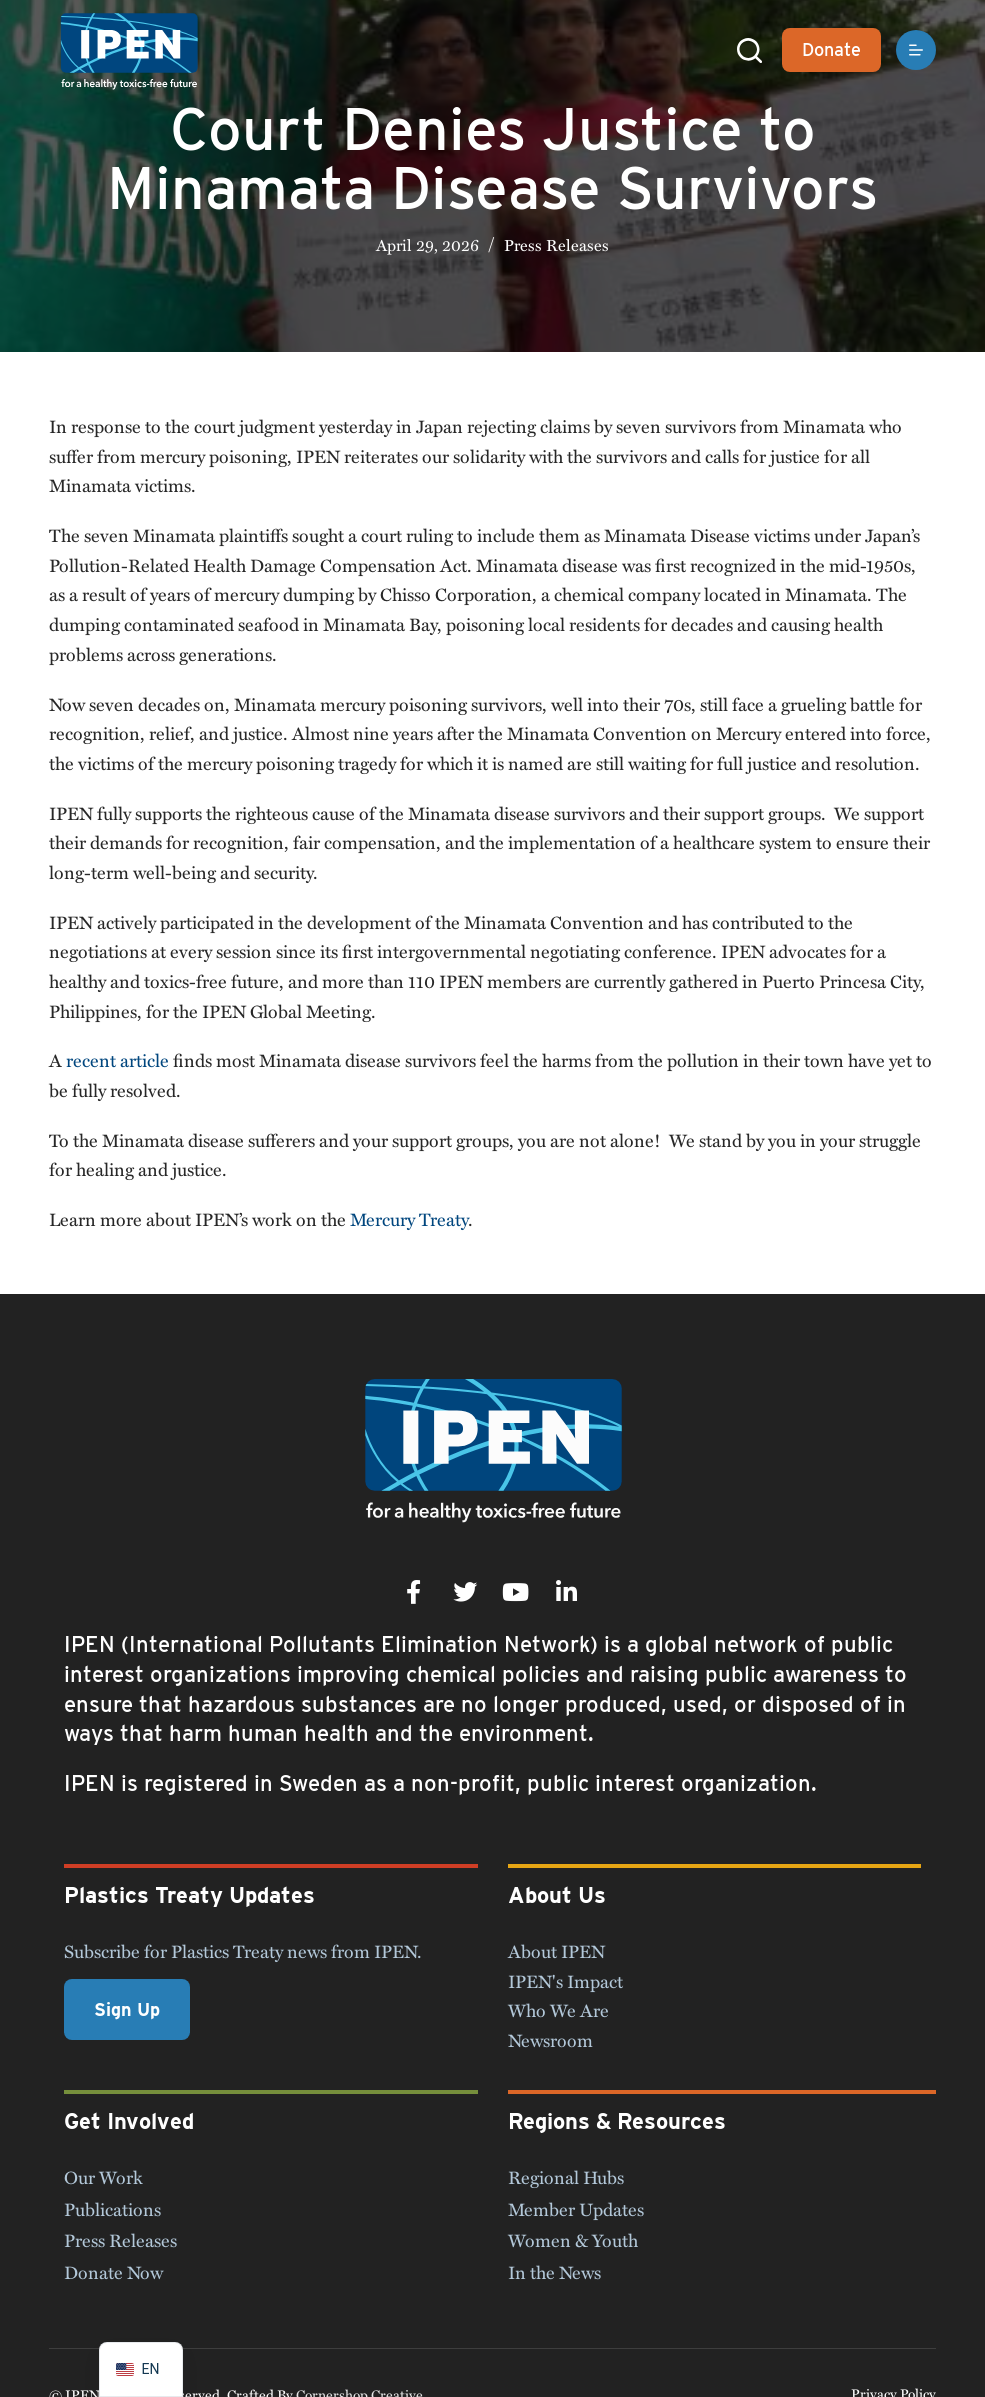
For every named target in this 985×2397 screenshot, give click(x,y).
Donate (831, 49)
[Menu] (916, 50)
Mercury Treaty (409, 1219)
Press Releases (556, 244)
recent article (117, 1060)
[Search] (749, 50)
